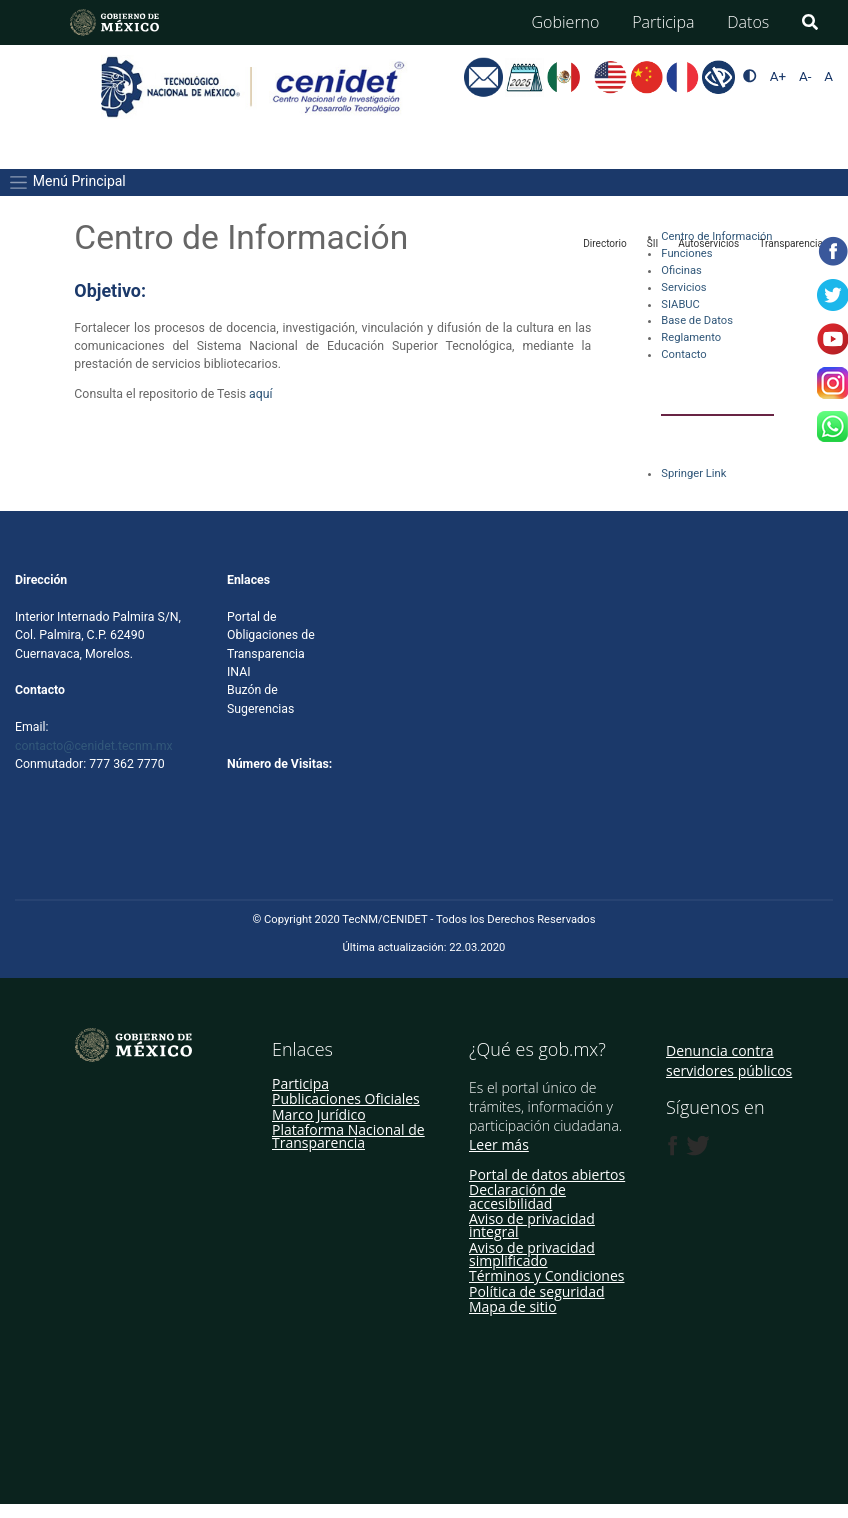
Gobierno (566, 22)
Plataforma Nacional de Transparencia (348, 1136)
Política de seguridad (537, 1291)
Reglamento (691, 337)
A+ (778, 76)
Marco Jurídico (319, 1114)
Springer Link (693, 473)
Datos (748, 22)
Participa (663, 22)
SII (652, 243)
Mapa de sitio (513, 1306)
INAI (239, 672)
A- (805, 76)
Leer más (499, 1144)
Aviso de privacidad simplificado (532, 1254)
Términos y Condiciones (546, 1275)
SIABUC (680, 304)
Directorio (605, 243)
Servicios (683, 287)
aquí (262, 394)
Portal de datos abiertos (547, 1174)
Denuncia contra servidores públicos (729, 1060)
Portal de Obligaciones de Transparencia (271, 635)
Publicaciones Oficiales (346, 1098)
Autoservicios (708, 243)
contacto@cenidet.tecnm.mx (94, 746)
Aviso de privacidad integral (532, 1225)
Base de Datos (697, 320)
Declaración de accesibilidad (517, 1196)
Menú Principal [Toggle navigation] (66, 182)
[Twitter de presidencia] (697, 1146)
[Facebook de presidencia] (673, 1146)
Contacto (683, 354)
